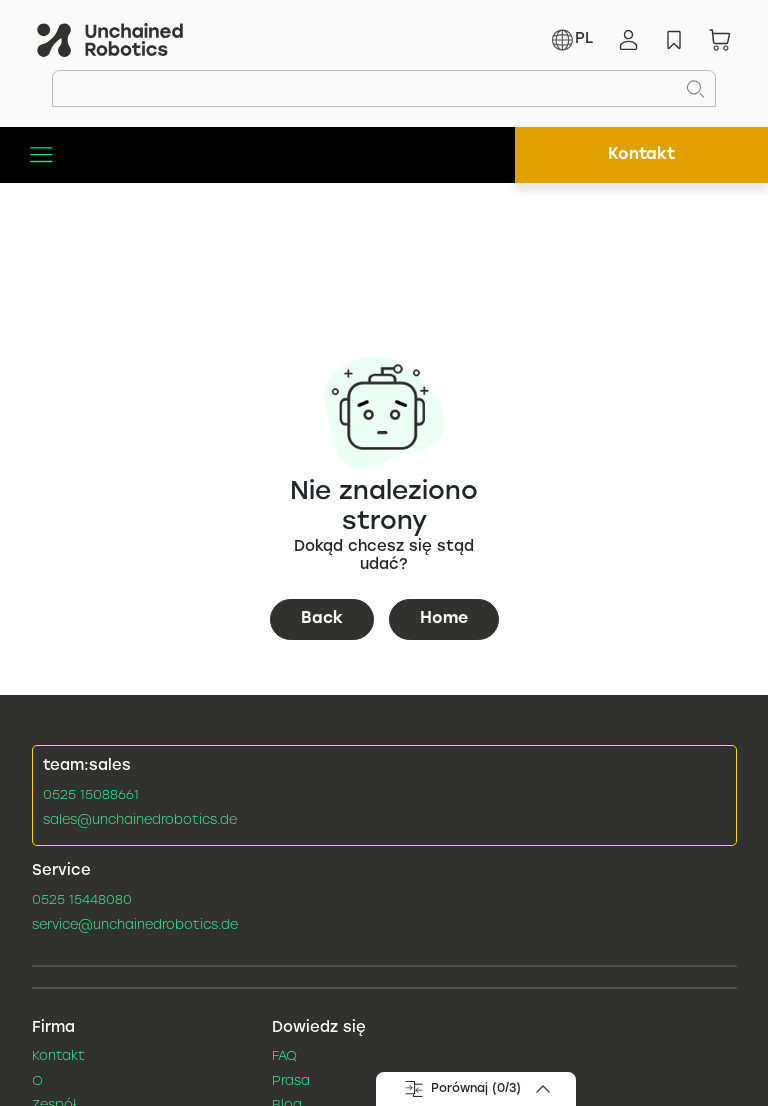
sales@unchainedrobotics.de (140, 821)
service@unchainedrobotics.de (135, 926)
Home (444, 618)
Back (322, 618)
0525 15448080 (82, 901)
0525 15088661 (91, 796)
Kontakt (641, 154)
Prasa (291, 1082)
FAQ (284, 1057)
